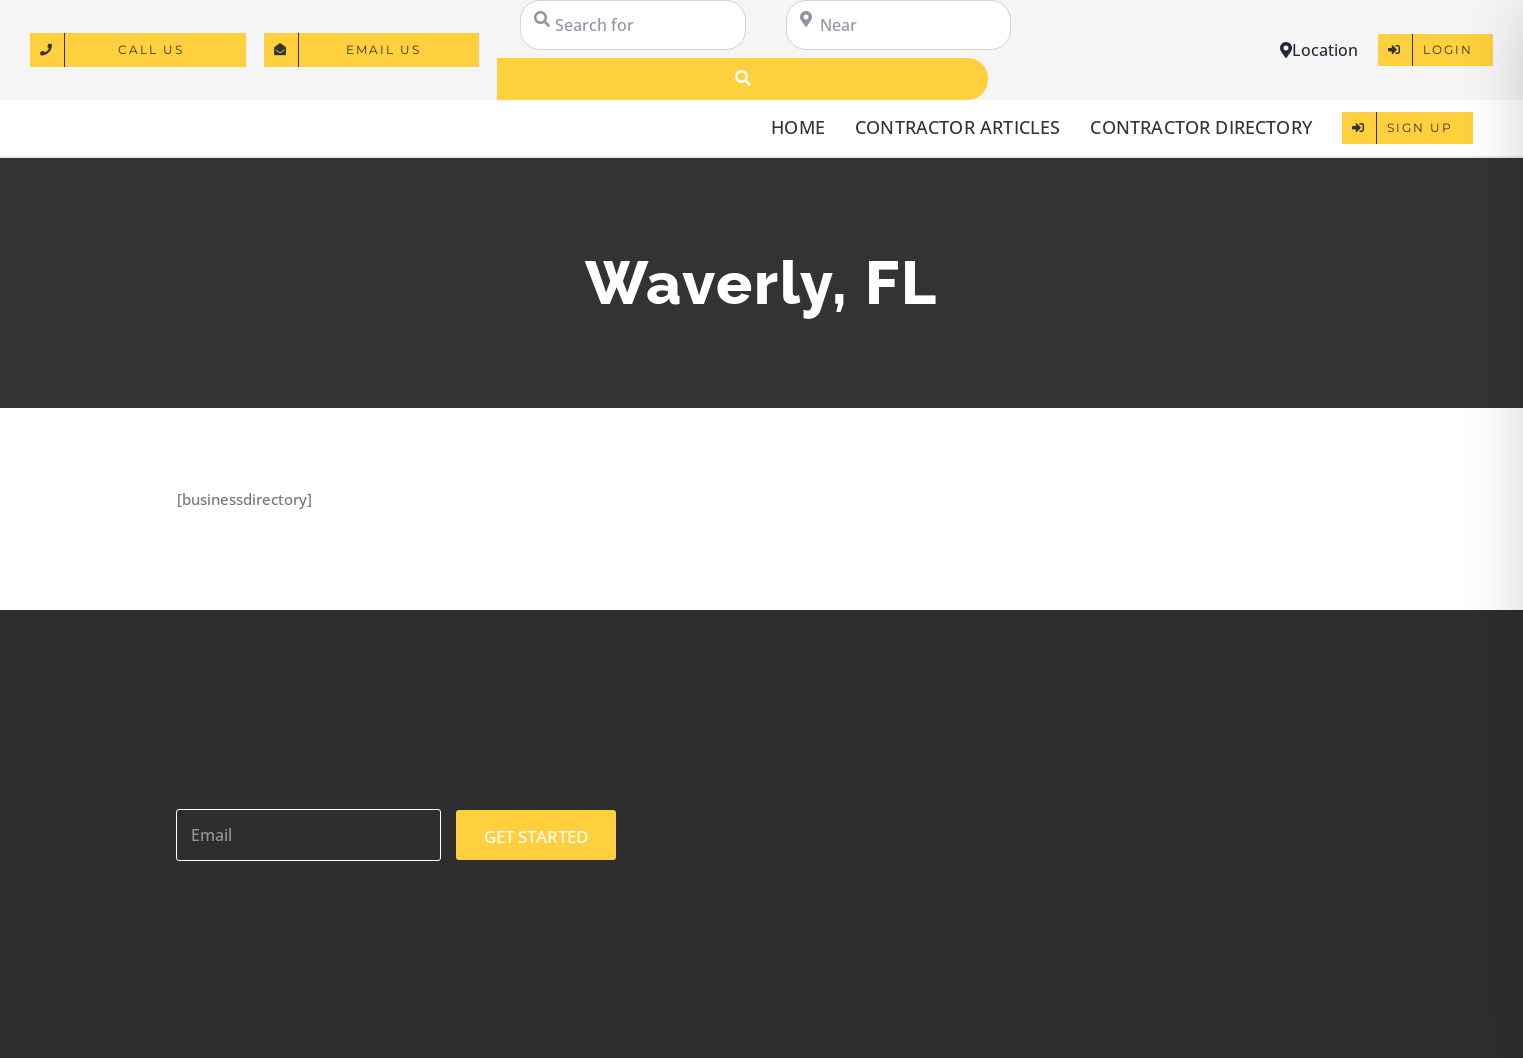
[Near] (898, 25)
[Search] (742, 79)
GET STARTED (536, 836)
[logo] (128, 117)
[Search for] (632, 25)
